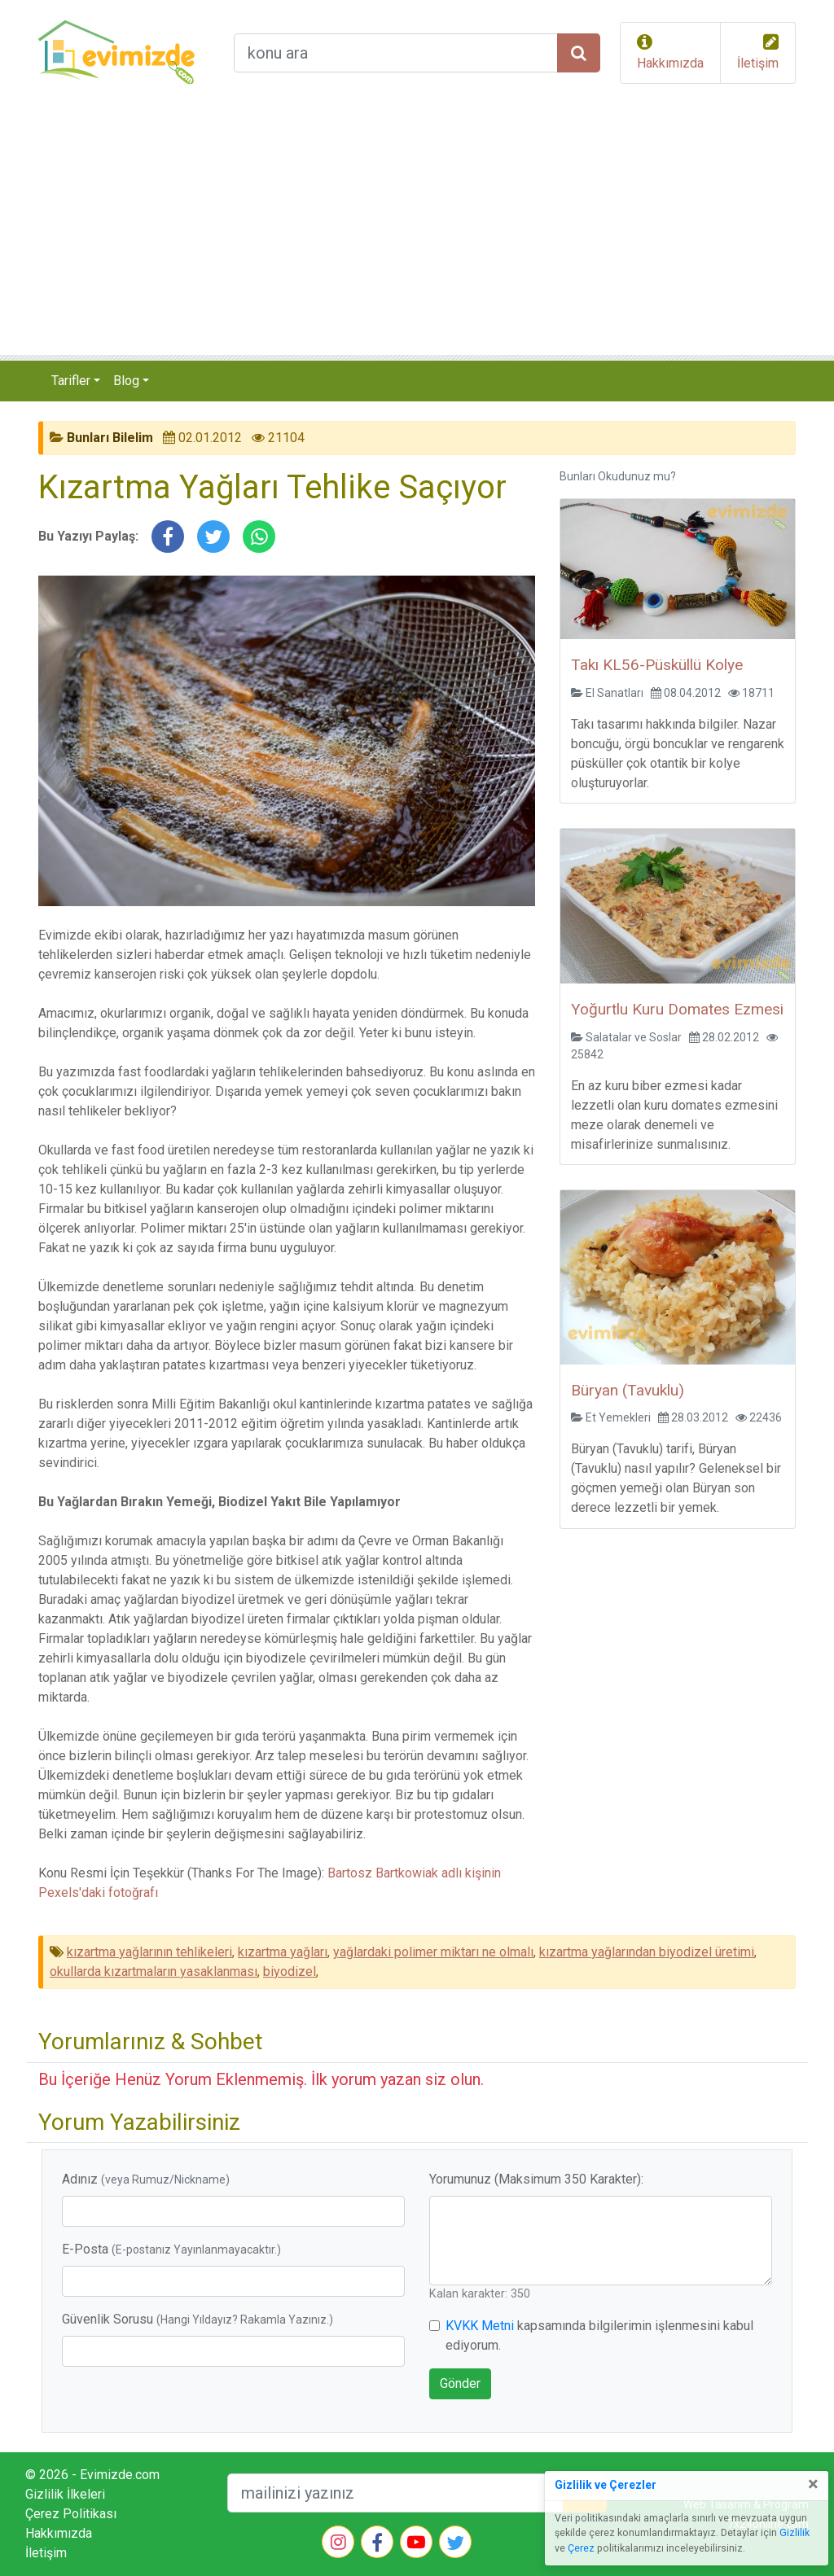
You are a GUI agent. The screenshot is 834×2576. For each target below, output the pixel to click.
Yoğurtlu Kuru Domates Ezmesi (677, 1009)
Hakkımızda (670, 63)
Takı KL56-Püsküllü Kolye (657, 664)
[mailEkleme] (395, 2492)
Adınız (146, 2179)
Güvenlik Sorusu (197, 2319)
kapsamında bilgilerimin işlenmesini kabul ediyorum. (599, 2335)
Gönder (460, 2383)
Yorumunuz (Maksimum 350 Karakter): (536, 2179)
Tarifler (70, 380)
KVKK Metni (480, 2325)
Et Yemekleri (618, 1417)
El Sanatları (614, 692)
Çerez (581, 2548)
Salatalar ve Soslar (634, 1037)
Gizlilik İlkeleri (65, 2494)
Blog (126, 380)
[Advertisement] (417, 233)
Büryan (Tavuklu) (627, 1390)
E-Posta (171, 2249)
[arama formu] (396, 52)
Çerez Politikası (70, 2513)
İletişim (758, 63)
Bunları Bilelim (110, 437)
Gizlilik (794, 2533)
